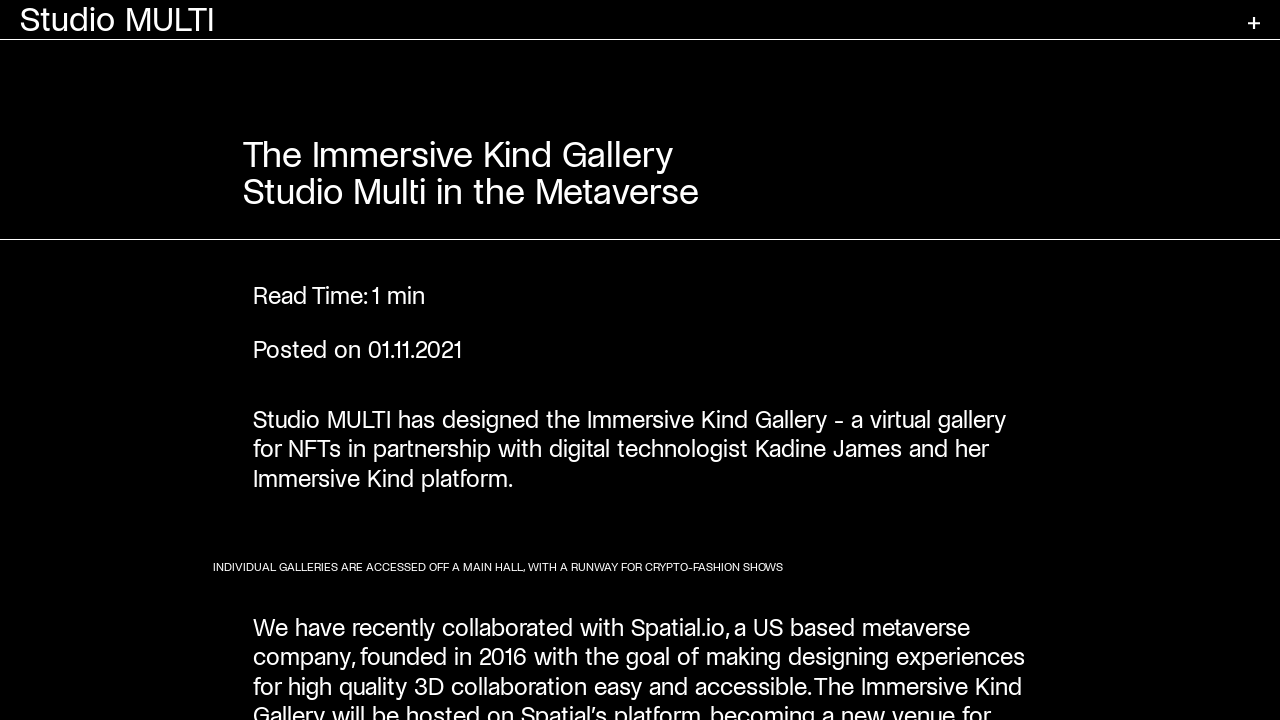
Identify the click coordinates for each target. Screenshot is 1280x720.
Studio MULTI (117, 19)
